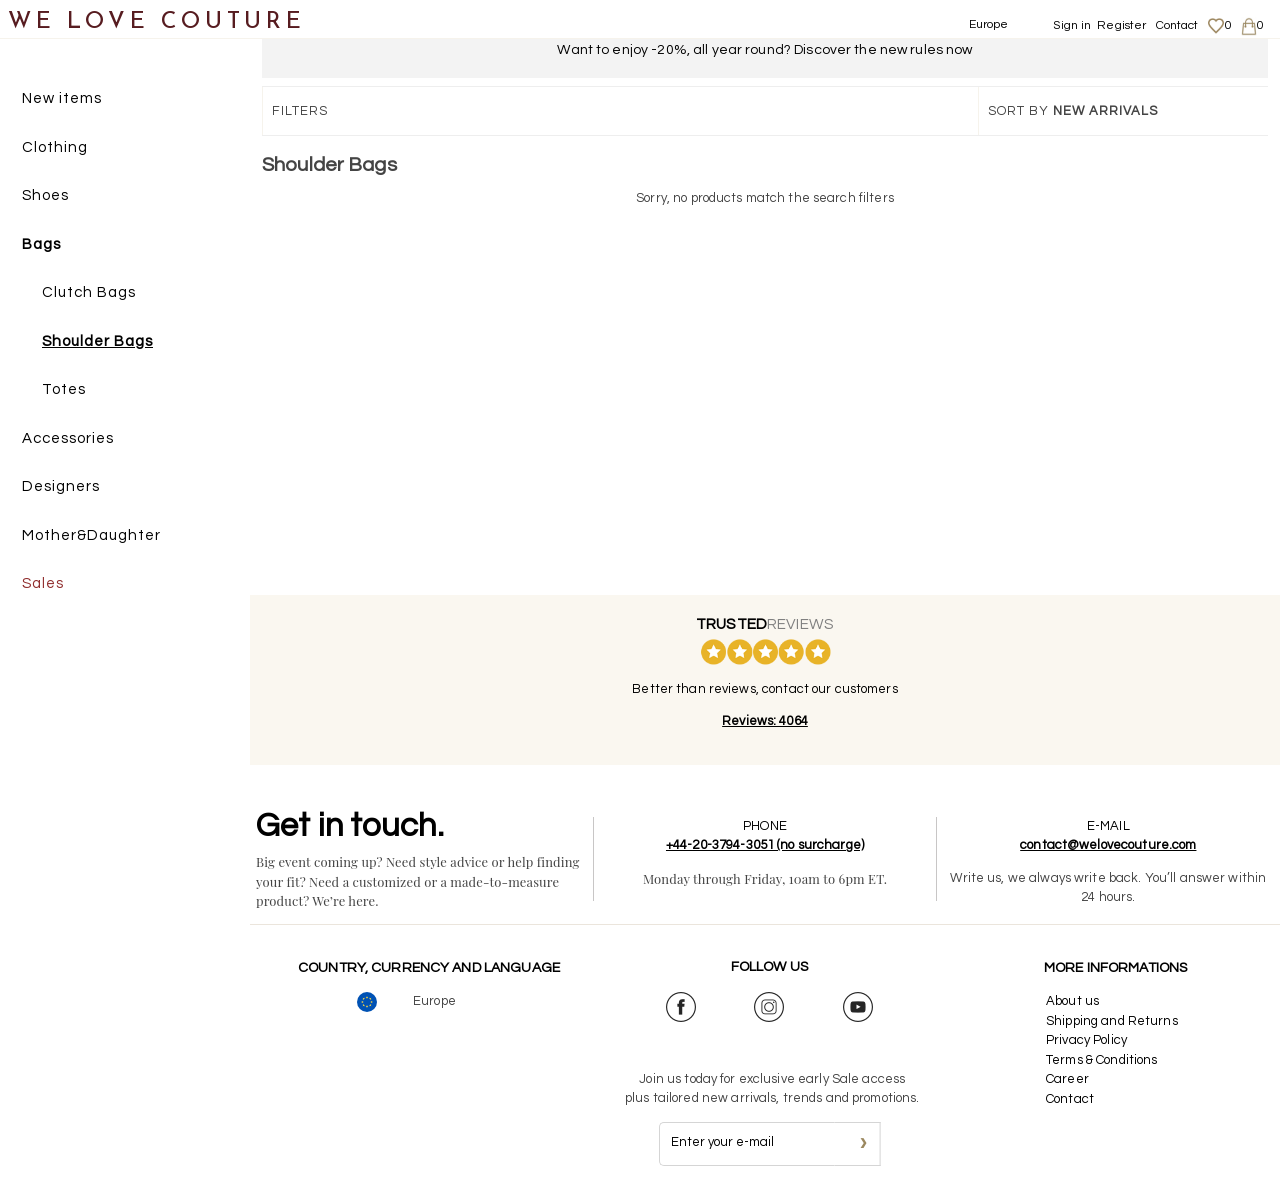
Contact (1177, 25)
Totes (64, 389)
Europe (989, 24)
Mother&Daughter (91, 535)
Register (1121, 25)
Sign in (1072, 25)
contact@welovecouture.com (1108, 845)
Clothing (55, 147)
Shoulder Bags (97, 341)
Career (1067, 1079)
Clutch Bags (89, 292)
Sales (43, 583)
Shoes (45, 195)
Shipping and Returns (1112, 1021)
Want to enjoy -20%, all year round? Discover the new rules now (764, 50)
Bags (41, 244)
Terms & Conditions (1101, 1060)
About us (1072, 1001)
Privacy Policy (1086, 1040)
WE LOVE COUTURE (156, 22)
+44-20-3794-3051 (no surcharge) (765, 845)
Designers (61, 486)
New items (62, 98)
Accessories (68, 438)
